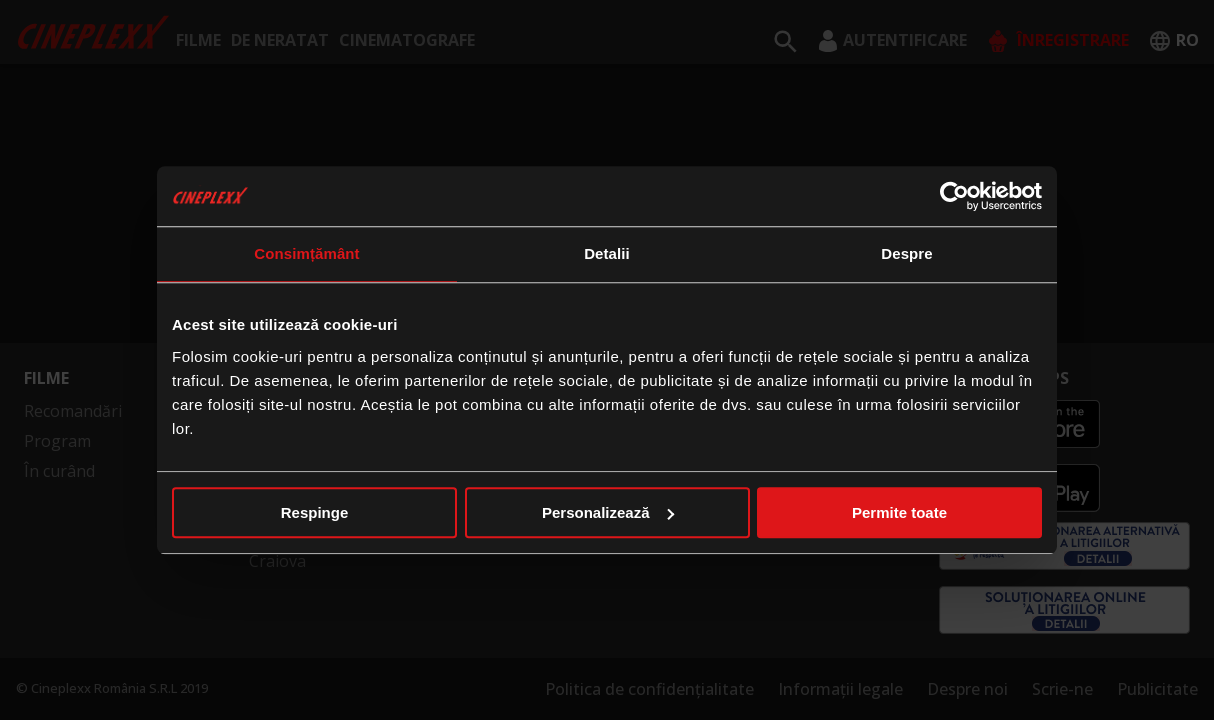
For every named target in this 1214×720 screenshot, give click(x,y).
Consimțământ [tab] (306, 253)
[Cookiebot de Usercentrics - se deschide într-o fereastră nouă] (954, 196)
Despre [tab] (906, 253)
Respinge (315, 512)
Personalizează (608, 512)
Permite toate (899, 512)
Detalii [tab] (607, 253)
